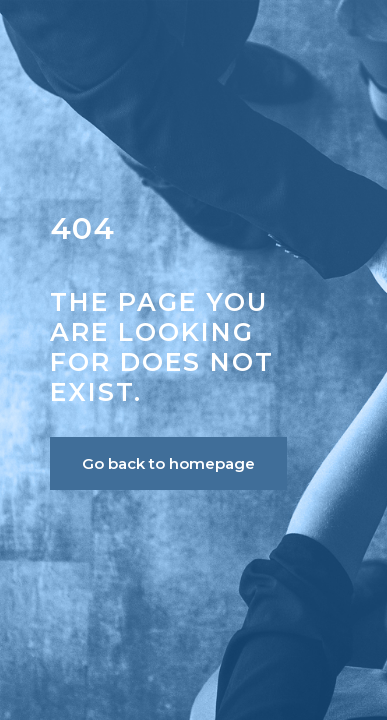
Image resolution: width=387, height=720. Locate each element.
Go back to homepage (168, 463)
